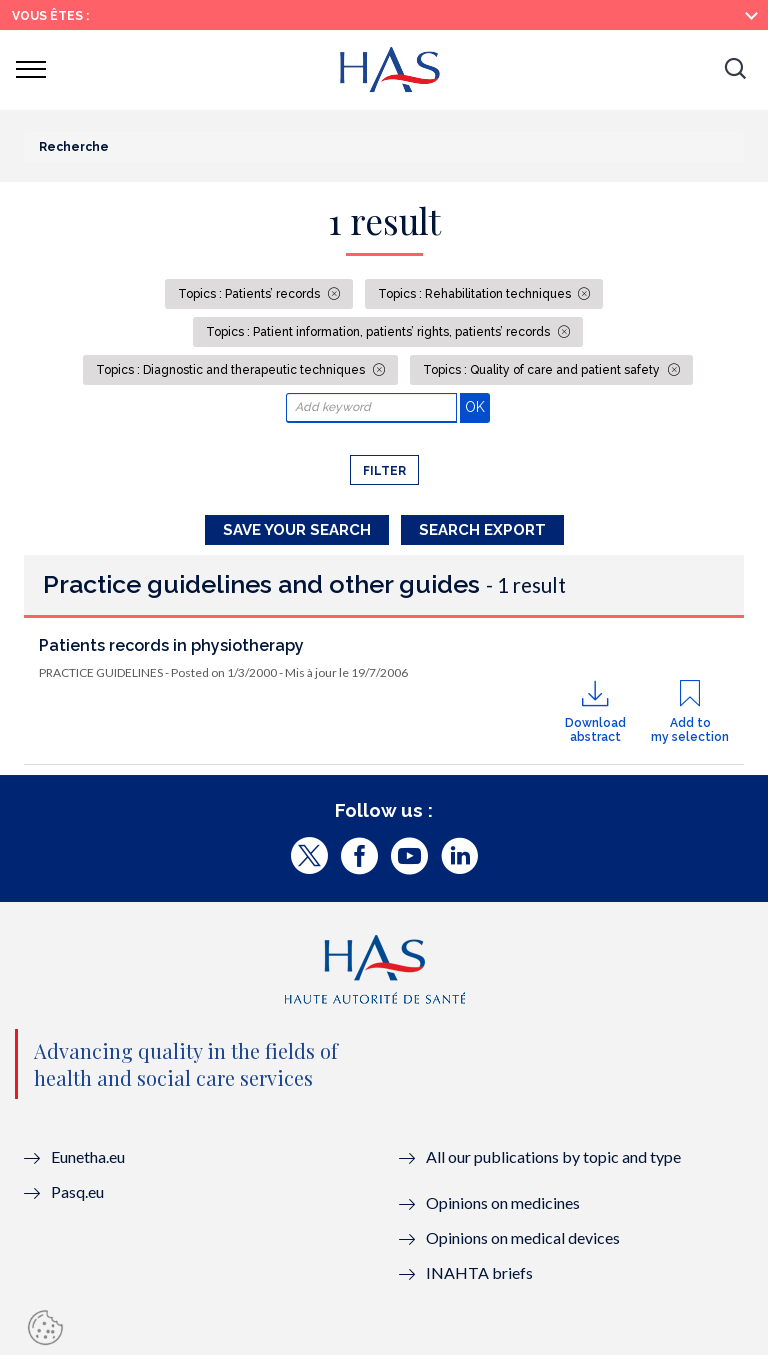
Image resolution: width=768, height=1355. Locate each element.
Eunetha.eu (88, 1156)
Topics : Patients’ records (250, 294)
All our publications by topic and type (553, 1156)
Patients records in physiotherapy (171, 645)
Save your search (297, 530)
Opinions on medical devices (523, 1237)
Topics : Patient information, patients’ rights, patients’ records (379, 332)
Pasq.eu (77, 1191)
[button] (735, 70)
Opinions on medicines (503, 1202)
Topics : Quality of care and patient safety (543, 370)
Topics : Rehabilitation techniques (476, 294)
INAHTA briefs (479, 1272)
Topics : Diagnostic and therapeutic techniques (232, 370)
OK (477, 406)
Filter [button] (384, 471)
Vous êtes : (50, 16)
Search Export (482, 530)
